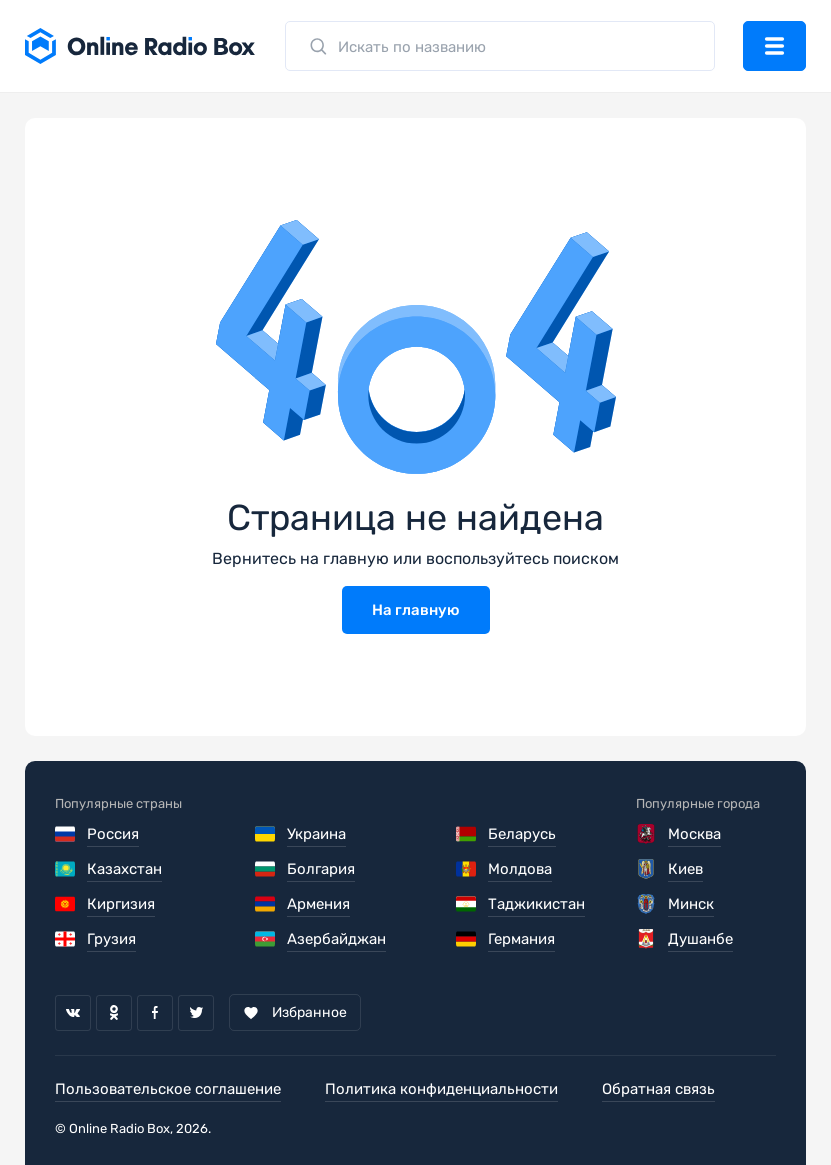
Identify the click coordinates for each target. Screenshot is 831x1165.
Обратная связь (658, 1089)
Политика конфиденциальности (441, 1089)
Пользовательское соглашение (168, 1089)
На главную (416, 610)
